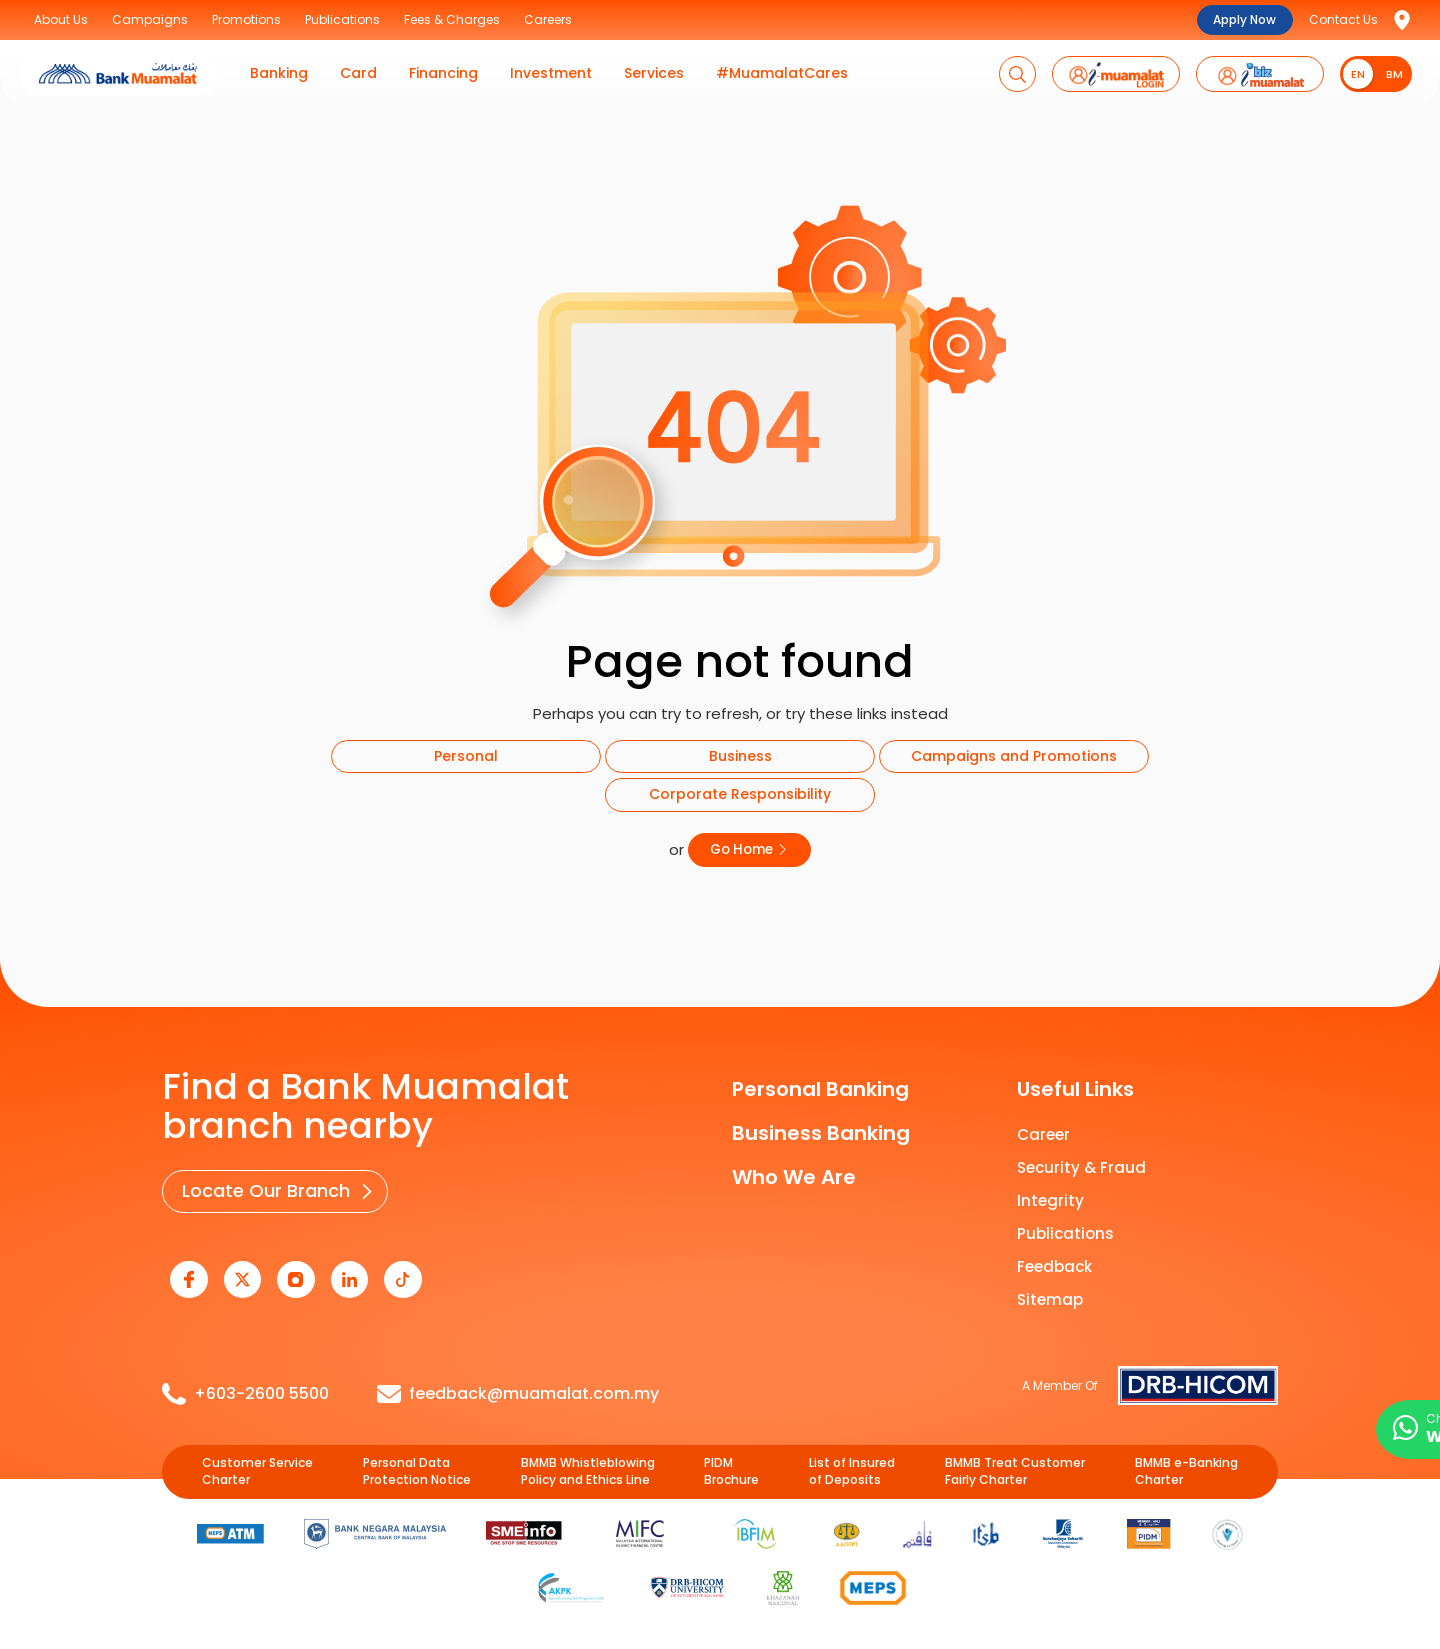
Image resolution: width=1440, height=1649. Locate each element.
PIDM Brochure (731, 1468)
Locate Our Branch (265, 1189)
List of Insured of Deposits (852, 1468)
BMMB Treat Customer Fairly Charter (1015, 1468)
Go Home (750, 849)
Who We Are (794, 1176)
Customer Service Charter (257, 1468)
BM (1394, 74)
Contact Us (1343, 19)
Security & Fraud (1081, 1166)
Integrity (1050, 1199)
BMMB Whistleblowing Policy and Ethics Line (588, 1468)
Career (1043, 1133)
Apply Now (1244, 19)
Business (740, 756)
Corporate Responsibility (740, 794)
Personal (466, 756)
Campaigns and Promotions (1014, 756)
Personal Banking (820, 1088)
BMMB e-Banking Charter (1186, 1468)
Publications (1065, 1232)
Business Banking (821, 1132)
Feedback (1054, 1265)
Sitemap (1050, 1298)
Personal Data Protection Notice (417, 1468)
